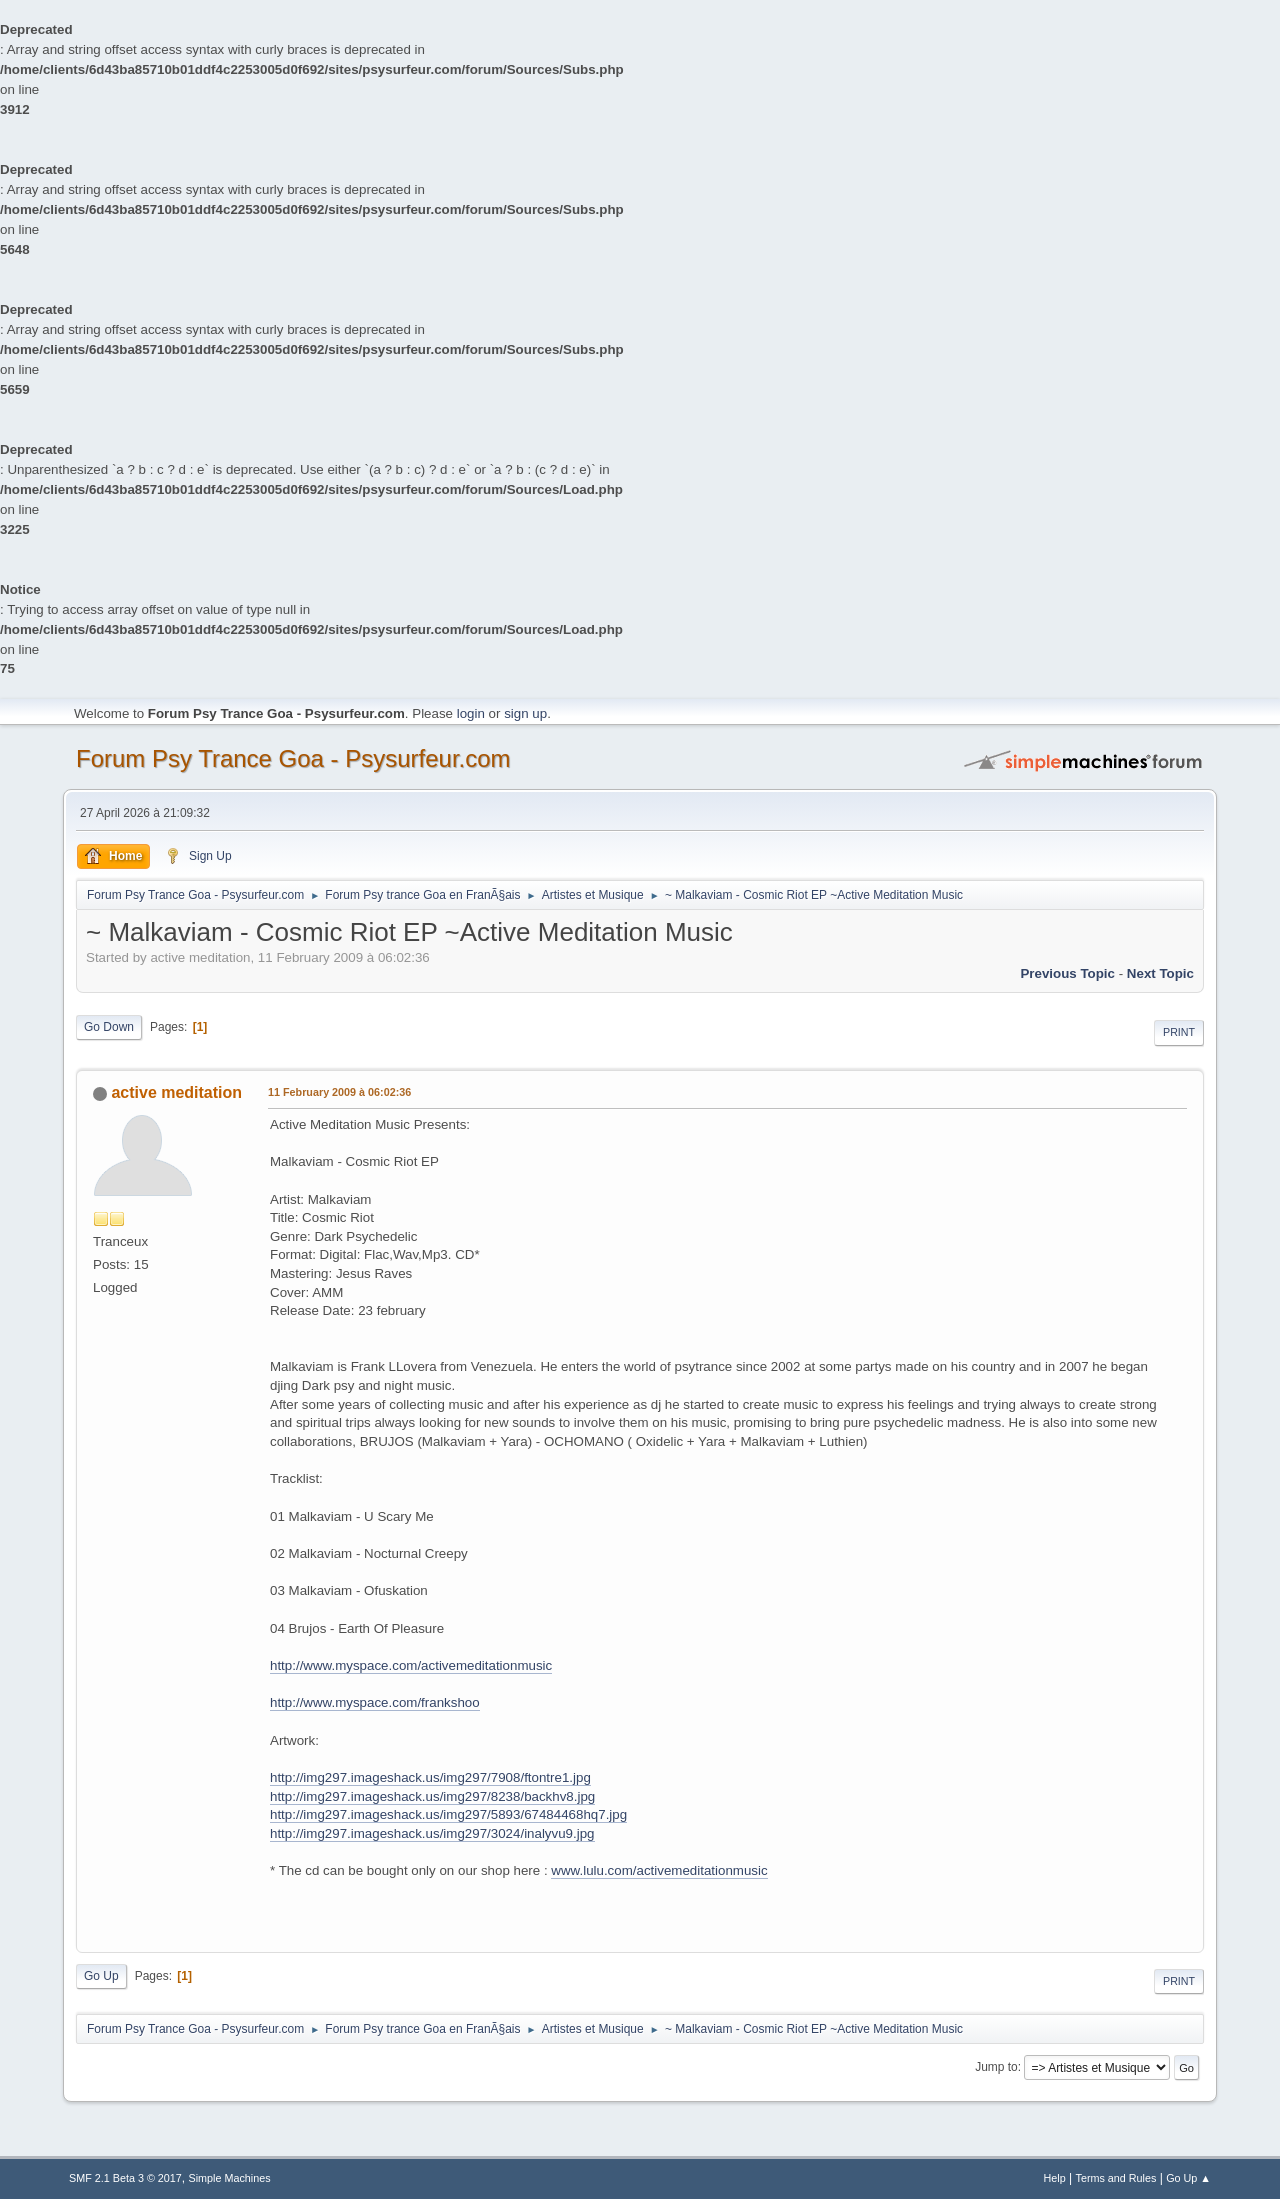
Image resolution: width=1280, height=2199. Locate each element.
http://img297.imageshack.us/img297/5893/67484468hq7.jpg (448, 1814)
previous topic (1067, 973)
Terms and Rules (1116, 2178)
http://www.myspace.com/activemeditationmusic (411, 1665)
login (471, 713)
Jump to (996, 2067)
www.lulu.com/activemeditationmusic (659, 1870)
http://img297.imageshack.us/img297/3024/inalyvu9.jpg (432, 1833)
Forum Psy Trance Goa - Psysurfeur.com (293, 758)
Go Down (109, 1027)
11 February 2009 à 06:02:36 (339, 1092)
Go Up (101, 1976)
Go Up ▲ (1188, 2178)
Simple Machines (230, 2178)
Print (1179, 1032)
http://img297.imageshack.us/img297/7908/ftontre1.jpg (430, 1777)
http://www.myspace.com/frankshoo (375, 1702)
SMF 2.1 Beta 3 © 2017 (125, 2178)
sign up (525, 713)
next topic (1160, 973)
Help (1055, 2178)
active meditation (176, 1092)
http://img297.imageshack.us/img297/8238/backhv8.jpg (432, 1796)
